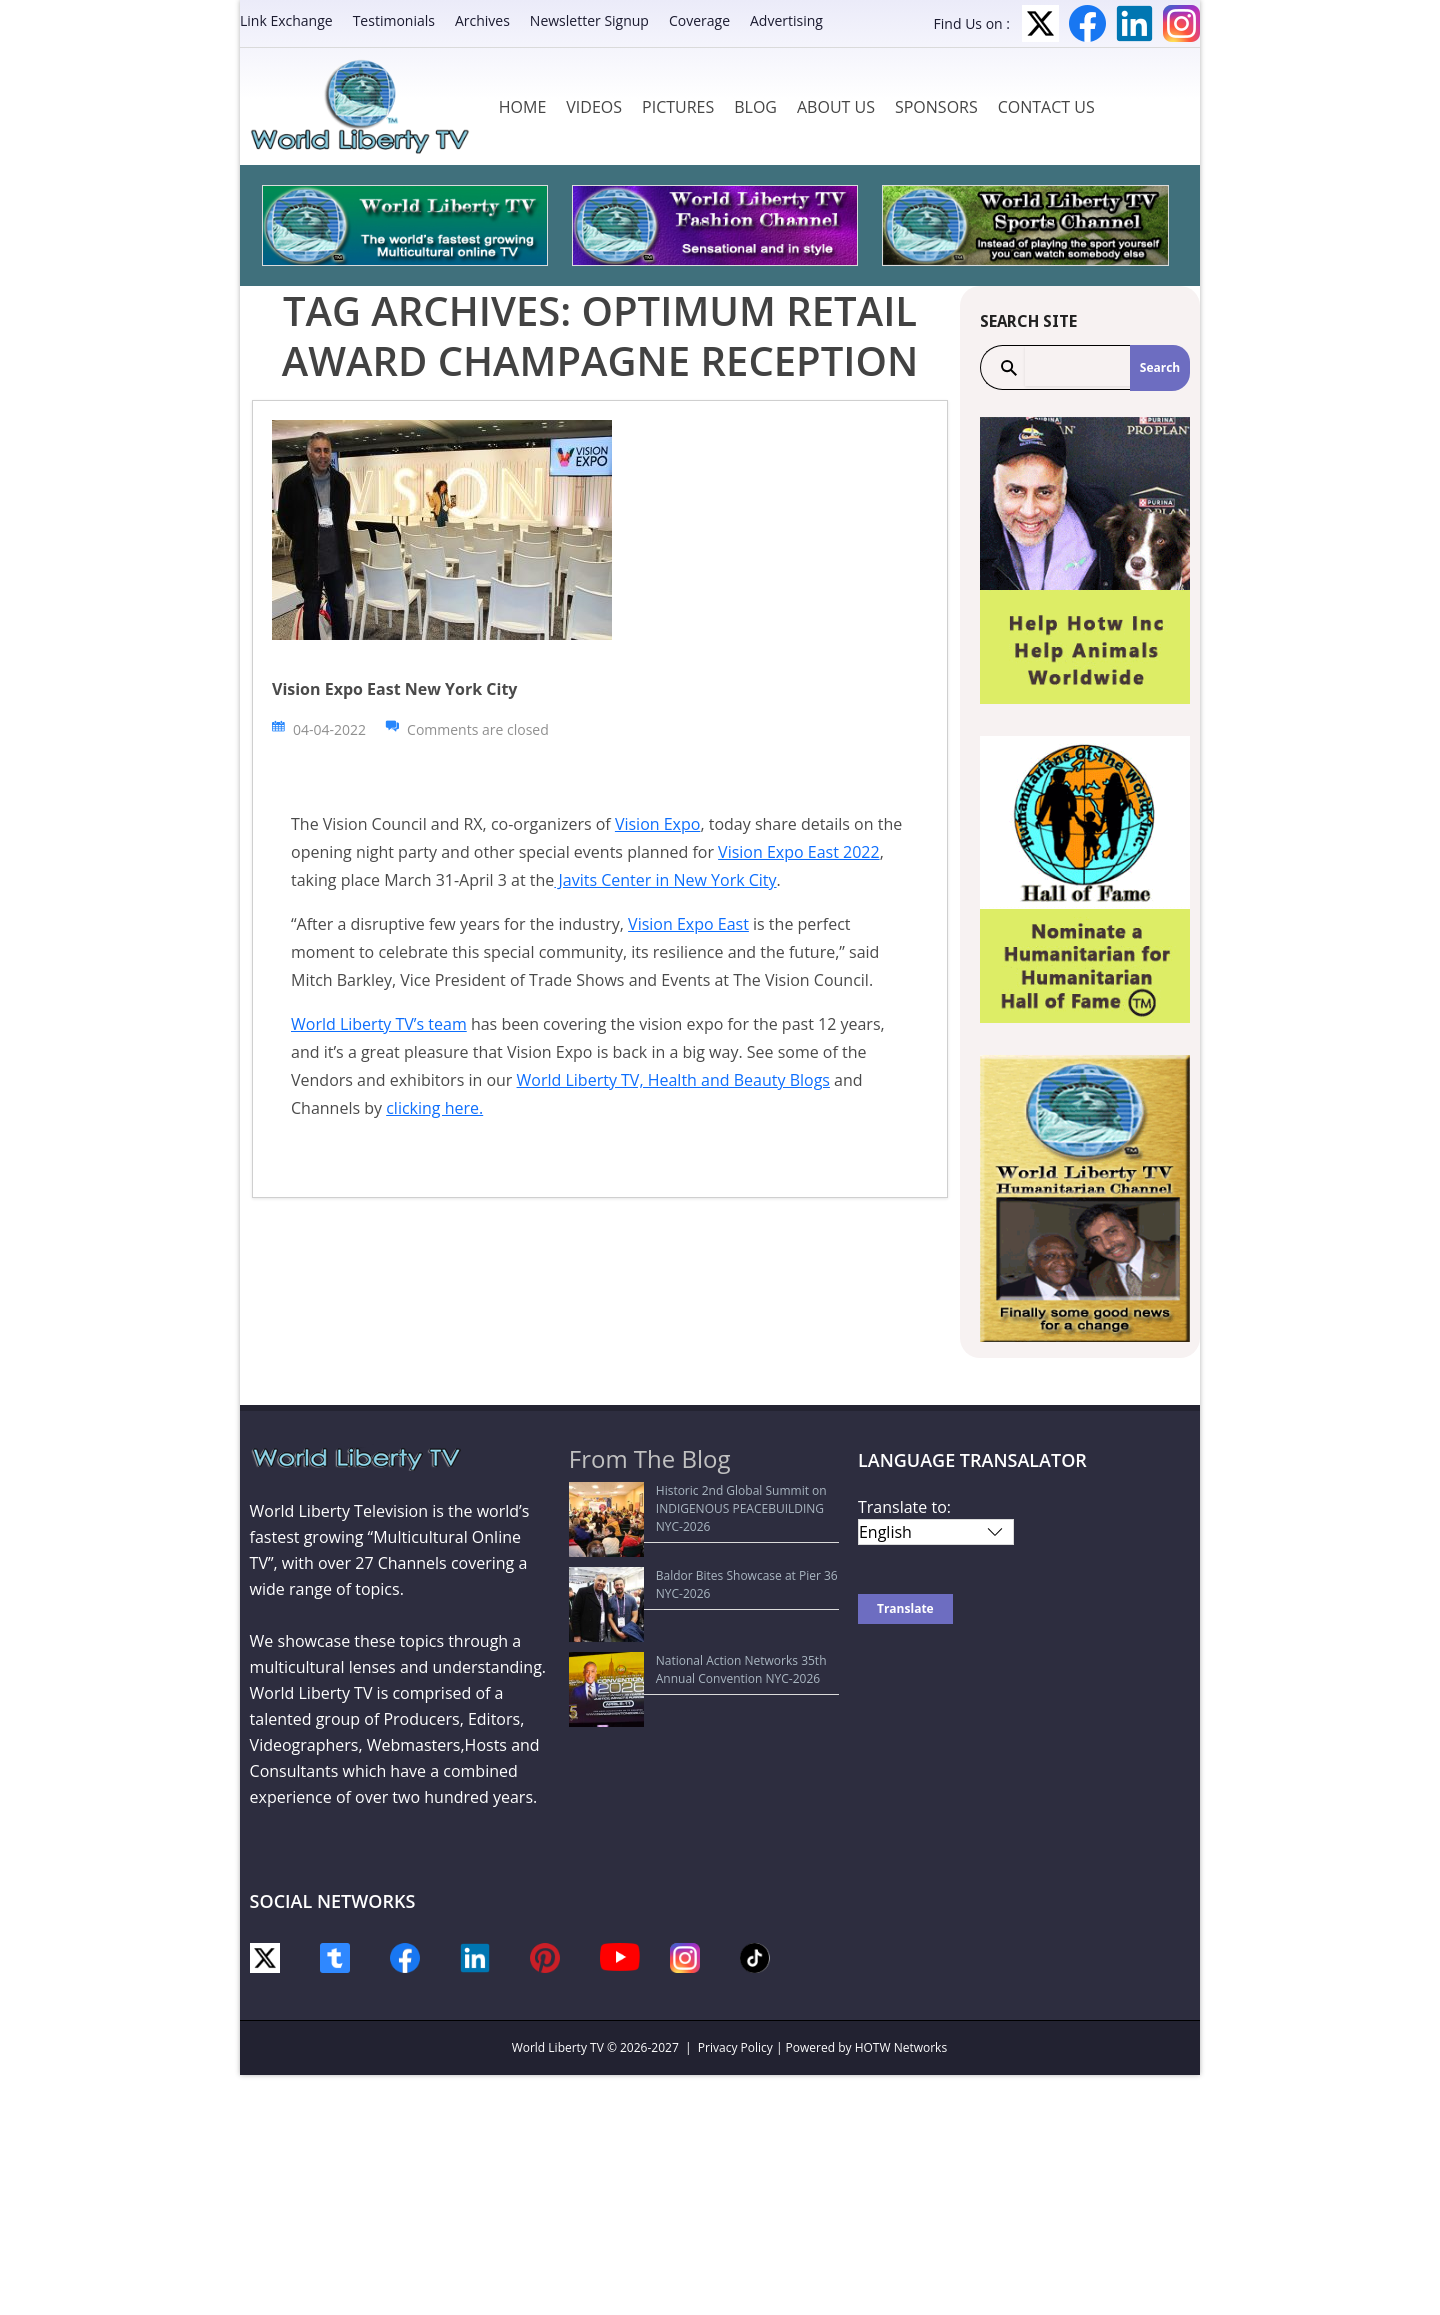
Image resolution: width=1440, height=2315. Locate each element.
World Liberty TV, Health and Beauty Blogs (673, 1080)
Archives (482, 20)
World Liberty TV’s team (379, 1024)
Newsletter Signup (589, 20)
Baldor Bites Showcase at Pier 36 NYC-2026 (701, 1538)
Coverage (699, 20)
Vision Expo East (688, 924)
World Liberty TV (558, 2047)
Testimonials (394, 20)
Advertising (786, 20)
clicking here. (434, 1108)
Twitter (1040, 23)
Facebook (1087, 23)
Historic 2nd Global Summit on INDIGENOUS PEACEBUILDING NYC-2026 (705, 1499)
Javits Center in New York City (665, 880)
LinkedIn (1134, 23)
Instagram (1181, 23)
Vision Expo (658, 824)
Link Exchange (286, 20)
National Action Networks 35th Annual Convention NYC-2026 (687, 1577)
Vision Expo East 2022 (799, 852)
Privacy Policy (735, 2047)
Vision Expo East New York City (394, 689)
